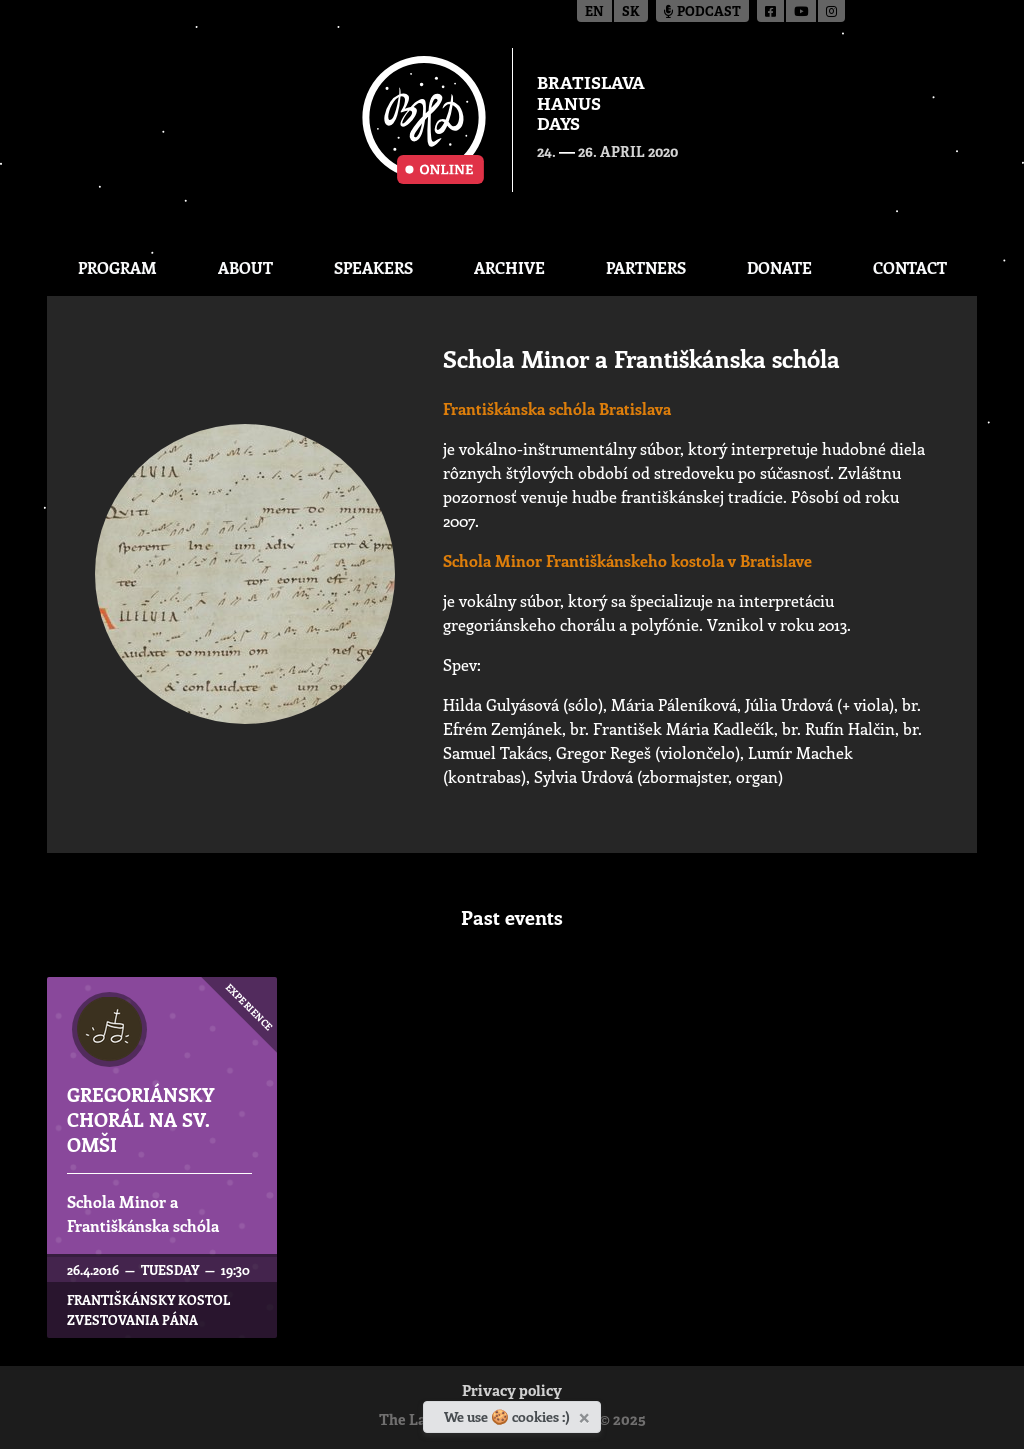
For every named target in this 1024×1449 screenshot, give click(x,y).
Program (117, 267)
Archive (509, 267)
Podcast (702, 12)
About (245, 267)
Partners (646, 267)
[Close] (586, 1414)
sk (631, 12)
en (594, 12)
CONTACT (910, 267)
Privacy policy (512, 1392)
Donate (779, 267)
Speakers (373, 267)
